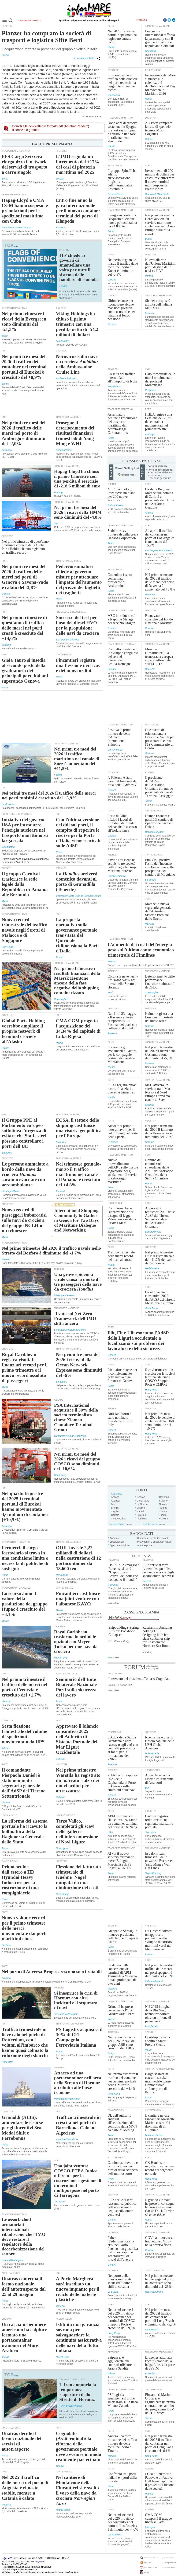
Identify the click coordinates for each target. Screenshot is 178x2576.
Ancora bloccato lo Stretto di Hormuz (22, 2360)
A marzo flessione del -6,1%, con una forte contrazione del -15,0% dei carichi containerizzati (25, 600)
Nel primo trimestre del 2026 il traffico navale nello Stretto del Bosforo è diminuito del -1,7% (51, 1251)
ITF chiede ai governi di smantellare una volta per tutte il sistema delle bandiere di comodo (78, 267)
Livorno (141, 1507)
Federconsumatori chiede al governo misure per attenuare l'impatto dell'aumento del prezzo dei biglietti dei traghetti (79, 579)
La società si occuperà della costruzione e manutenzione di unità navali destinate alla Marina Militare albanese (79, 1617)
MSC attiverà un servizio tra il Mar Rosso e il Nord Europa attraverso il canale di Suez (159, 1092)
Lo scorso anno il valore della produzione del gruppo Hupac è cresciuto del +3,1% (25, 1604)
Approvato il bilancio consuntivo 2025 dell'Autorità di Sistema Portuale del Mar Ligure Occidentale (77, 1739)
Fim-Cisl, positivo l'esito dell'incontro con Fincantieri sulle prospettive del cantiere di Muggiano (160, 867)
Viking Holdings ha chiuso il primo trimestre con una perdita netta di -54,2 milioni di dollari (77, 324)
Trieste (162, 1515)
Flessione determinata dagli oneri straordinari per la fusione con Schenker (160, 1275)
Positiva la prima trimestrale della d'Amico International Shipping (119, 737)
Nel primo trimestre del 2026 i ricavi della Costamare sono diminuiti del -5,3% (160, 1052)
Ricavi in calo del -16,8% (67, 496)
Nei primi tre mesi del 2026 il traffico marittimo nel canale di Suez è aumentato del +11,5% (76, 758)
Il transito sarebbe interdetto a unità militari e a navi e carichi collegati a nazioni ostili (78, 2414)
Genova (141, 1497)
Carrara (115, 1515)
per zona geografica (160, 478)
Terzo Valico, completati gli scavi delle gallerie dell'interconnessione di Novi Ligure (77, 1831)
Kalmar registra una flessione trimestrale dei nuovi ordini (159, 1017)
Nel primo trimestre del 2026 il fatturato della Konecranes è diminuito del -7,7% (159, 1131)
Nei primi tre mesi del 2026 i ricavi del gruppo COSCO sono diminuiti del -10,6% (77, 1461)
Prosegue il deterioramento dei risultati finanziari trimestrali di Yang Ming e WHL (75, 433)
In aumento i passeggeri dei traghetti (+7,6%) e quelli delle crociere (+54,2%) (43, 808)
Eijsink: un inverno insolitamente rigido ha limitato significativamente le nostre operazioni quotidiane (160, 444)
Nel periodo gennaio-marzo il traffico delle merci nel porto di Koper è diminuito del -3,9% (122, 267)
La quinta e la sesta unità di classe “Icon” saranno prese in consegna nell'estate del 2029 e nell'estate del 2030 (76, 1664)
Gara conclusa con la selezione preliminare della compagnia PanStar (159, 245)
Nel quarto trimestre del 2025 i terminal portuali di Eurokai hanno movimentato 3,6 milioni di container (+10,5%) (25, 1506)
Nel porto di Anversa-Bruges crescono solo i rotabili (52, 1971)
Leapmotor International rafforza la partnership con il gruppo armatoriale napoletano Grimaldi (160, 38)
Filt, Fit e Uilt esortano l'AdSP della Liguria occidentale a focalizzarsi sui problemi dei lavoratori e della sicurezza (137, 1340)
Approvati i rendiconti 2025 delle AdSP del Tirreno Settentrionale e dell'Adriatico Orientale (160, 1217)
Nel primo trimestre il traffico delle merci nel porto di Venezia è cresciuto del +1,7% (24, 1687)
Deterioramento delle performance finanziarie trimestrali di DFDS (160, 981)
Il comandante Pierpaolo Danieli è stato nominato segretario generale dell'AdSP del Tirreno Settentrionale (24, 1783)
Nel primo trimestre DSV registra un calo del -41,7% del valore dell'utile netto (160, 1257)
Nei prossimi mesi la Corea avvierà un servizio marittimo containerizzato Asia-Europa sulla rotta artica (160, 224)
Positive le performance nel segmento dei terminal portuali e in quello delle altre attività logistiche (76, 1005)
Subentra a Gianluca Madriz (160, 804)
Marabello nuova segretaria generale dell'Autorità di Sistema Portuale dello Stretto (158, 911)
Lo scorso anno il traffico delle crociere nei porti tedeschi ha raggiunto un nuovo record (122, 82)
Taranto (163, 1507)
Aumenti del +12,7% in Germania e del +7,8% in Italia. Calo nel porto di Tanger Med (23, 390)
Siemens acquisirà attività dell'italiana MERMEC (158, 304)
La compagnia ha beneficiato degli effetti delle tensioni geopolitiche (122, 756)
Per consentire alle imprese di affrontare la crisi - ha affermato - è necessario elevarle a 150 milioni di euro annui (25, 2151)
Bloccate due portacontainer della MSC (75, 2017)
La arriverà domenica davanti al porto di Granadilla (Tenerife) (76, 881)
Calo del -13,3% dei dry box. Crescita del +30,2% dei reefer (158, 1440)
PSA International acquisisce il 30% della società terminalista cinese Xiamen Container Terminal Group (76, 1417)
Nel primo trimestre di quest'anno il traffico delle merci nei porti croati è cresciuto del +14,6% (24, 628)
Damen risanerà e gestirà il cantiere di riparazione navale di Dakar (159, 821)
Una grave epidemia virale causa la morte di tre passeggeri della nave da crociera (78, 1282)
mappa (161, 1524)
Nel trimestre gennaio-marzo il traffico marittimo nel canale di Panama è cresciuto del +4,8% (78, 1174)
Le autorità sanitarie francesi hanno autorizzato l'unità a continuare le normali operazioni (78, 385)
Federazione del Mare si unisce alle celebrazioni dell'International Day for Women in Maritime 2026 (160, 84)
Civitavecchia (118, 1518)
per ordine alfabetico (161, 472)
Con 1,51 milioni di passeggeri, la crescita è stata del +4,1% (120, 101)
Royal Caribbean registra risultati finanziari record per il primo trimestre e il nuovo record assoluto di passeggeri (25, 1367)
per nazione (156, 475)
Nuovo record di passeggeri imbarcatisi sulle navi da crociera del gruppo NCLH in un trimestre (24, 1220)
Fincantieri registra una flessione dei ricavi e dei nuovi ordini (79, 665)
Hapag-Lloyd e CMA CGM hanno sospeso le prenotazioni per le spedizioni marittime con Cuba (25, 211)
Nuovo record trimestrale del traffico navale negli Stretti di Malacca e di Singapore (24, 930)
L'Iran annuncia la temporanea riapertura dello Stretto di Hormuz (77, 2392)
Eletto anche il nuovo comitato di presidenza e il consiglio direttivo (121, 597)
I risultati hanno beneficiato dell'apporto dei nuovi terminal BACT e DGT (122, 1104)
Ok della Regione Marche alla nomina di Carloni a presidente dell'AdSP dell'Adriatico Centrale (159, 498)
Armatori (114, 1538)
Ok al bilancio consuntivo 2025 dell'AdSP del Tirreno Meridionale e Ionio (160, 1297)
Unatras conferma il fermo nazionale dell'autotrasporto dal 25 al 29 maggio (24, 2286)
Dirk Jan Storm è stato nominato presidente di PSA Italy (120, 1419)
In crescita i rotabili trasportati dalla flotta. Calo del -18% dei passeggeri (159, 999)
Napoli (140, 1511)
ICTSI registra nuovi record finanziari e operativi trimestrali (121, 1088)
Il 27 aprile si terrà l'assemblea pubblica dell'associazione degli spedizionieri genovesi (158, 1570)
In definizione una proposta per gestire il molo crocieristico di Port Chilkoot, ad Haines (23, 1054)
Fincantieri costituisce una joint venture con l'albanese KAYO (78, 1598)
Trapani (163, 1511)
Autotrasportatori (146, 1545)
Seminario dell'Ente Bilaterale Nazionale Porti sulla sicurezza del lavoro (76, 1687)
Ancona (115, 1497)
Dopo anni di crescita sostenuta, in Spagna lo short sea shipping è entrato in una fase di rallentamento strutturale (122, 132)
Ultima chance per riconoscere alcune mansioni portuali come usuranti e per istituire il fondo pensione (121, 310)
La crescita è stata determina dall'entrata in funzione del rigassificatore (159, 601)
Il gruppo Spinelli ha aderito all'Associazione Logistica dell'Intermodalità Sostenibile (121, 180)
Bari (113, 1504)
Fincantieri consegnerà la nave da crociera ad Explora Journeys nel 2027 (122, 796)
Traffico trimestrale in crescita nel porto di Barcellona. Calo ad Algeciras (78, 2125)
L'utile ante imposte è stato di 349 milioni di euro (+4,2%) (121, 54)
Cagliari (115, 1511)
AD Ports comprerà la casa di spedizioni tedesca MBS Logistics (159, 128)
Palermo (141, 1515)
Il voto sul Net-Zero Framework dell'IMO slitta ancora (75, 1318)
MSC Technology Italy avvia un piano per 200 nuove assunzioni (121, 494)
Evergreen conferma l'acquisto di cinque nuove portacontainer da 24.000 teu (122, 220)
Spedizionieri (117, 1541)
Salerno (163, 1500)
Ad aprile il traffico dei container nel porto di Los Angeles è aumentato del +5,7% (159, 538)
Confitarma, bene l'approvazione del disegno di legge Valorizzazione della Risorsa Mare (121, 1215)
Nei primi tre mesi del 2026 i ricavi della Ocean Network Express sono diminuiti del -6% (79, 1365)
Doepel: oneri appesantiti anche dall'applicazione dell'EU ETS (140, 965)
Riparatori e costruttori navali (152, 1538)
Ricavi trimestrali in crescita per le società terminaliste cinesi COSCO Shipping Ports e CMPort (160, 1377)
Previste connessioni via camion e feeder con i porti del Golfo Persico (159, 1111)
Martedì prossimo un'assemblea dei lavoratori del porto (137, 1358)
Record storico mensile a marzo (19, 648)
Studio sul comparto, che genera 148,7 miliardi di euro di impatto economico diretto (77, 1149)
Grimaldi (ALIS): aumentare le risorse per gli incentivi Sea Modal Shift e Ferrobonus (22, 2128)
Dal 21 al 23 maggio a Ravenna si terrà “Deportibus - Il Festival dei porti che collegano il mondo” (122, 1021)
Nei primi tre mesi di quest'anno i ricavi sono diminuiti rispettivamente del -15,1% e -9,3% (79, 456)
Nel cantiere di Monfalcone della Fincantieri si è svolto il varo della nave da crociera (77, 2490)
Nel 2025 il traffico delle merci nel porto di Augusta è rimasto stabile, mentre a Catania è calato (25, 2488)
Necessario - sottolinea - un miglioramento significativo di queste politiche (160, 675)
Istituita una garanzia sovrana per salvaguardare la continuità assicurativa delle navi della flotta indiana (79, 2337)
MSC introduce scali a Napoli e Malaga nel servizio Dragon (121, 619)
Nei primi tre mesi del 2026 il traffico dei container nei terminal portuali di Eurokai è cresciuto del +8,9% (24, 367)
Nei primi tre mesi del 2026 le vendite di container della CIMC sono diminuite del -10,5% (160, 1421)
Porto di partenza (158, 466)
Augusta (115, 1500)
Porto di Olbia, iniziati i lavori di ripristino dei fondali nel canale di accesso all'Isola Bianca (122, 823)
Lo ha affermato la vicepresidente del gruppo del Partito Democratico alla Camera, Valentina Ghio (76, 858)
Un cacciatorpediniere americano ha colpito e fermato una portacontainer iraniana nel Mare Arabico (24, 2337)
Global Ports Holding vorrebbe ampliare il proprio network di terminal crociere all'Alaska (23, 1031)
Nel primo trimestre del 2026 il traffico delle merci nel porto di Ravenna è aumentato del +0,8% (160, 582)
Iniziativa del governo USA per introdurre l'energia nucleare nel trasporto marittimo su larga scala (25, 830)
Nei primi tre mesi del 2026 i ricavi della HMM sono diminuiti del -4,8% (78, 512)
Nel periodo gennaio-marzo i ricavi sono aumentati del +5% (160, 1032)
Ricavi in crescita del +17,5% (71, 344)
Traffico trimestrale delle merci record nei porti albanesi (121, 1255)
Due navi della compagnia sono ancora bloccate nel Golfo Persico (121, 549)
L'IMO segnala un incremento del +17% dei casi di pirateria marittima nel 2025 (77, 164)
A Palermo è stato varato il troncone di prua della (121, 781)
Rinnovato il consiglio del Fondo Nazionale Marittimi (159, 619)
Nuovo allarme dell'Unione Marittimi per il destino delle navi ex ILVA (160, 265)
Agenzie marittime (119, 1545)
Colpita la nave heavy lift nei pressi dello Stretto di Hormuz (122, 981)
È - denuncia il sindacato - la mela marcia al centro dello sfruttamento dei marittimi (78, 294)
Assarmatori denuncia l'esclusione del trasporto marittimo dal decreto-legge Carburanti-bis (122, 423)
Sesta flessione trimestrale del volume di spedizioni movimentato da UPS (24, 1733)
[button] (174, 20)
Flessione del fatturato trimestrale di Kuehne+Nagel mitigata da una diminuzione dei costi (78, 1877)
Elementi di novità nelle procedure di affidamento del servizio (121, 1193)
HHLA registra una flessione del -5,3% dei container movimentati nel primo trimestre (158, 421)
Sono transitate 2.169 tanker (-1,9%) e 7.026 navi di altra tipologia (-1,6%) (42, 1263)
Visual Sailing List (127, 468)
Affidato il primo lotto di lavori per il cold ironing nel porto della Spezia (122, 1131)
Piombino (142, 1518)
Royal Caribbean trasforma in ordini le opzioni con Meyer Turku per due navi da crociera (76, 1641)
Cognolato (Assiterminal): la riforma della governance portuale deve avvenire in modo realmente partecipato (78, 2446)
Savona (163, 1504)
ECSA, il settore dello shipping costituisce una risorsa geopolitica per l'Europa (79, 1127)
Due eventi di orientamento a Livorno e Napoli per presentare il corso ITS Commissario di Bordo (160, 739)
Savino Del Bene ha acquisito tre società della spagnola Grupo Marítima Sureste (122, 865)
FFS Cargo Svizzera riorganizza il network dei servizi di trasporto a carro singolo (24, 164)
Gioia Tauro (143, 1500)
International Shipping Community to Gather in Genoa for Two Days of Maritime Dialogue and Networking (76, 1220)
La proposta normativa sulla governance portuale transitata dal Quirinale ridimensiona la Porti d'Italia (77, 935)
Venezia (163, 1518)
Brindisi (115, 1507)
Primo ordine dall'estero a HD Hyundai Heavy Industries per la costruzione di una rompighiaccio (20, 1879)
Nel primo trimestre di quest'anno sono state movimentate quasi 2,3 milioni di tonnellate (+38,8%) (119, 1274)
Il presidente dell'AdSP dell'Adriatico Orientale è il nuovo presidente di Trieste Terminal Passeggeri (159, 787)
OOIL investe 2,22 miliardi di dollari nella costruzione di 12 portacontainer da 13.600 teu (78, 1558)
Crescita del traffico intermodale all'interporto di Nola (122, 377)
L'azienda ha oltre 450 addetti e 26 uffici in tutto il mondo (159, 145)
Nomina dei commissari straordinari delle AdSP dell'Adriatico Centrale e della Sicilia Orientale (159, 1169)
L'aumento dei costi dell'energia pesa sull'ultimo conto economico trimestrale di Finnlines (140, 950)
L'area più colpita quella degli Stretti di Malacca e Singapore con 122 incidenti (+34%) (77, 185)
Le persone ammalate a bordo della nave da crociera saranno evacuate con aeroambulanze (25, 1174)
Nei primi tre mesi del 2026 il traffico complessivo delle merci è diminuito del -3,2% (46, 1981)
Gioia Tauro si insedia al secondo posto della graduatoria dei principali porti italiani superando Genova (25, 671)
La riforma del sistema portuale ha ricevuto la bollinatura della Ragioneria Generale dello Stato (24, 1831)
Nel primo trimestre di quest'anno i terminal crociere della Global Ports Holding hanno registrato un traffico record (25, 547)
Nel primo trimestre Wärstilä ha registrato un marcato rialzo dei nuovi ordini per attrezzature (78, 1780)
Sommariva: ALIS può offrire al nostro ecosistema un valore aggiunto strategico (122, 200)
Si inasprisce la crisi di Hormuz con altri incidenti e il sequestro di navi (76, 2000)
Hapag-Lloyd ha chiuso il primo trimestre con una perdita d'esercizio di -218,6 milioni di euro (77, 478)
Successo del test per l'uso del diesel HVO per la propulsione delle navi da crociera (77, 625)
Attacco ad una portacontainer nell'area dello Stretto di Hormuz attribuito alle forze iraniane (77, 2082)
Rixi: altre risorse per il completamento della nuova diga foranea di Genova (122, 1375)
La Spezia (142, 1504)
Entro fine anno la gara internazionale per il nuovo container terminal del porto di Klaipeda (78, 211)
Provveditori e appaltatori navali (154, 1541)
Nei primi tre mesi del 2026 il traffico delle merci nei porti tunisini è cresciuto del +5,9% (49, 795)
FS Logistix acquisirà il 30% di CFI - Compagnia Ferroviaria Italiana (79, 2037)
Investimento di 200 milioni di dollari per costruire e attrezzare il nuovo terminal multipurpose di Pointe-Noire (159, 180)
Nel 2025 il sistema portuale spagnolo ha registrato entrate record (122, 36)
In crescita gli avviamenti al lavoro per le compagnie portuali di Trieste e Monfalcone (121, 1054)
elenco (129, 1524)
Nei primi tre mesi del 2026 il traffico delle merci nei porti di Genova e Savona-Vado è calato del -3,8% (25, 577)
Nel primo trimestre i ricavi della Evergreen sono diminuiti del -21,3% (24, 321)
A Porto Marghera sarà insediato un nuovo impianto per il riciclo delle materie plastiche (77, 2289)
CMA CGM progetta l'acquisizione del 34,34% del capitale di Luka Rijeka (78, 1028)
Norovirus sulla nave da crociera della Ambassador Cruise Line (77, 364)
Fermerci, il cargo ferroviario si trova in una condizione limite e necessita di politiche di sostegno (25, 1558)
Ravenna (164, 1497)
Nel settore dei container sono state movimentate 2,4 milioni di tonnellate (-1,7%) (122, 286)
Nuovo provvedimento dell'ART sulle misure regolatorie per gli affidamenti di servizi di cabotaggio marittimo (122, 1171)
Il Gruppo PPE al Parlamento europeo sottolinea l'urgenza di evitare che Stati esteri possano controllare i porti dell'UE (24, 1133)
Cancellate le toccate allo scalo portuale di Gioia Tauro (121, 634)
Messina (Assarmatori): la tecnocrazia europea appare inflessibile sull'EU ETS (159, 656)
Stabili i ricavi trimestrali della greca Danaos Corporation (122, 534)
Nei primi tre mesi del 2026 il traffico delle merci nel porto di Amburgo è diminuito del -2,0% (24, 433)
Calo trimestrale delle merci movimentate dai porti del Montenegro (160, 379)
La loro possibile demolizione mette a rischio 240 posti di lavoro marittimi (160, 282)
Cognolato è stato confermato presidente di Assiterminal (119, 580)
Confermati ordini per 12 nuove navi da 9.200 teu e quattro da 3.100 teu (159, 1070)
